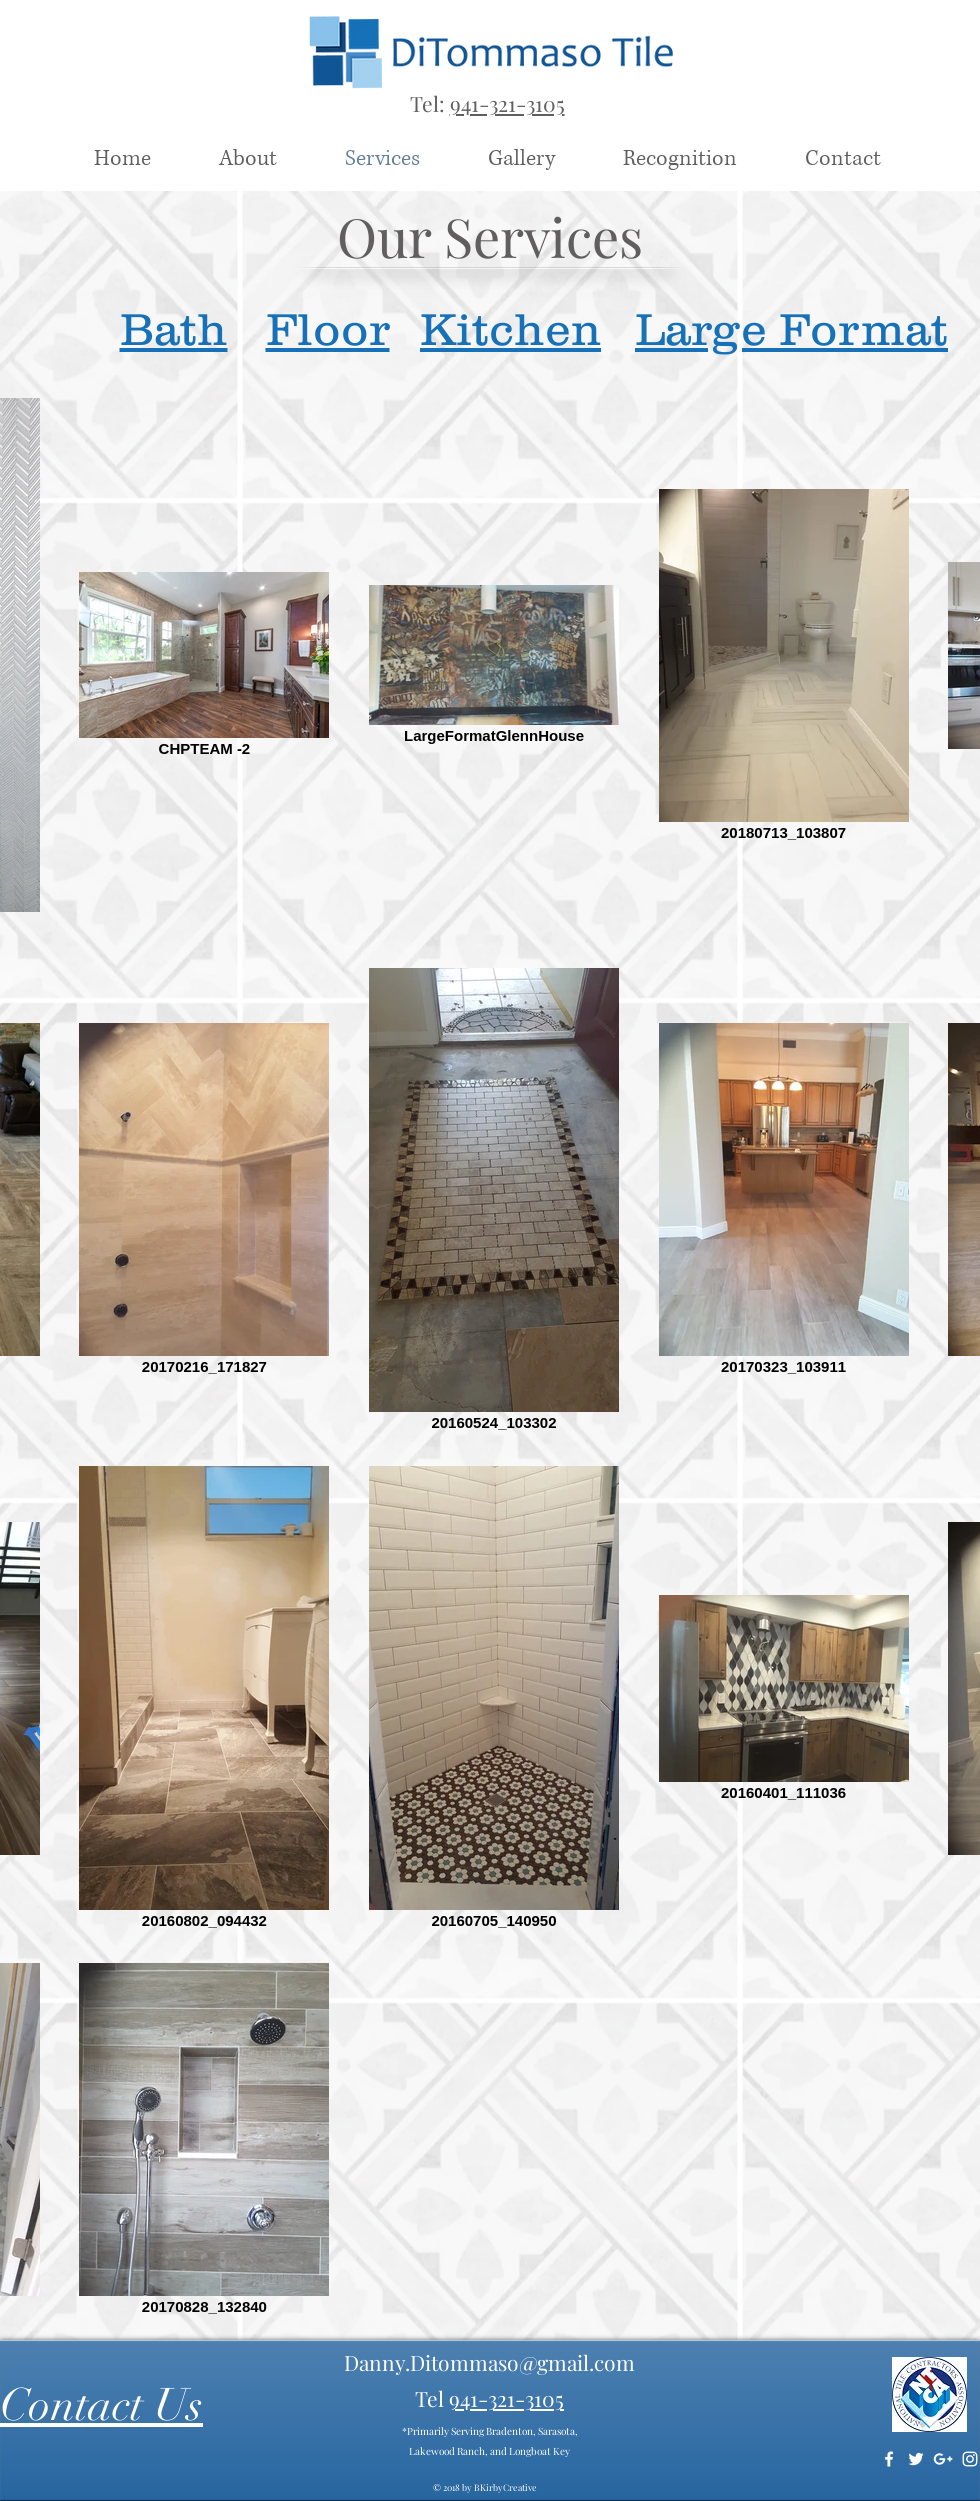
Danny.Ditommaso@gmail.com (489, 2362)
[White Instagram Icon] (970, 2459)
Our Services (490, 236)
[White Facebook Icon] (889, 2459)
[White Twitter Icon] (916, 2459)
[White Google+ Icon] (943, 2459)
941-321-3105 (507, 103)
